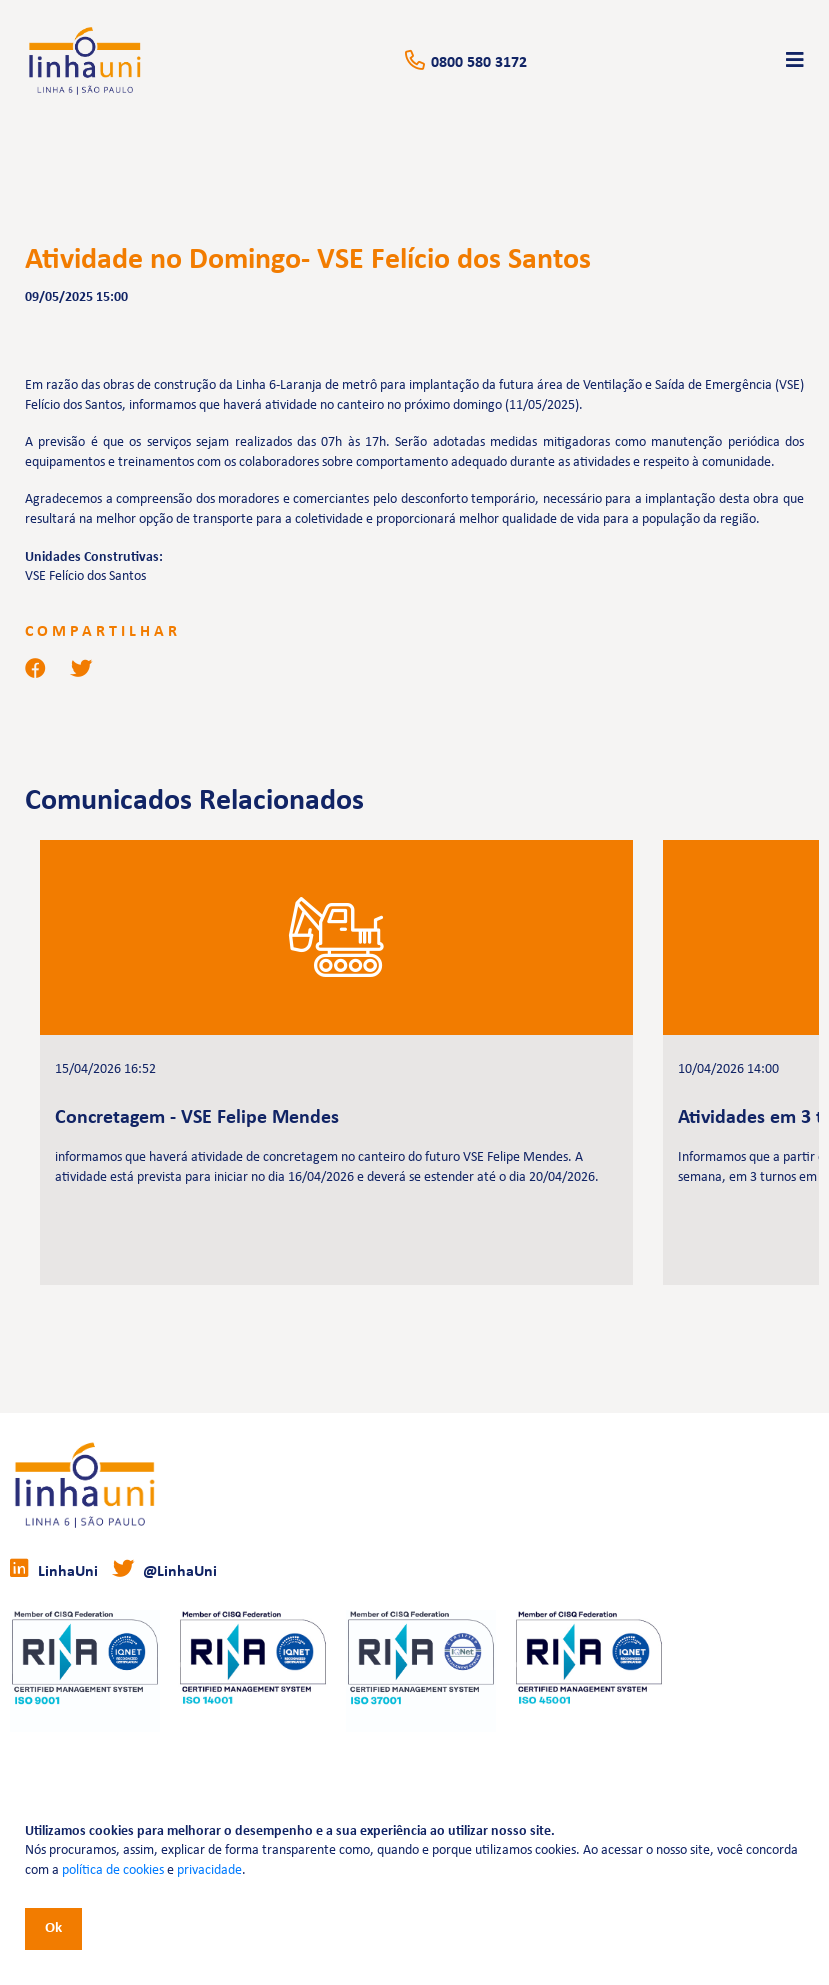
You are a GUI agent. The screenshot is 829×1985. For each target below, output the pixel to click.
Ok (53, 1928)
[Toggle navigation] (795, 61)
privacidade (209, 1870)
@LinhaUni (165, 1569)
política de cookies (113, 1870)
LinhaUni (54, 1569)
